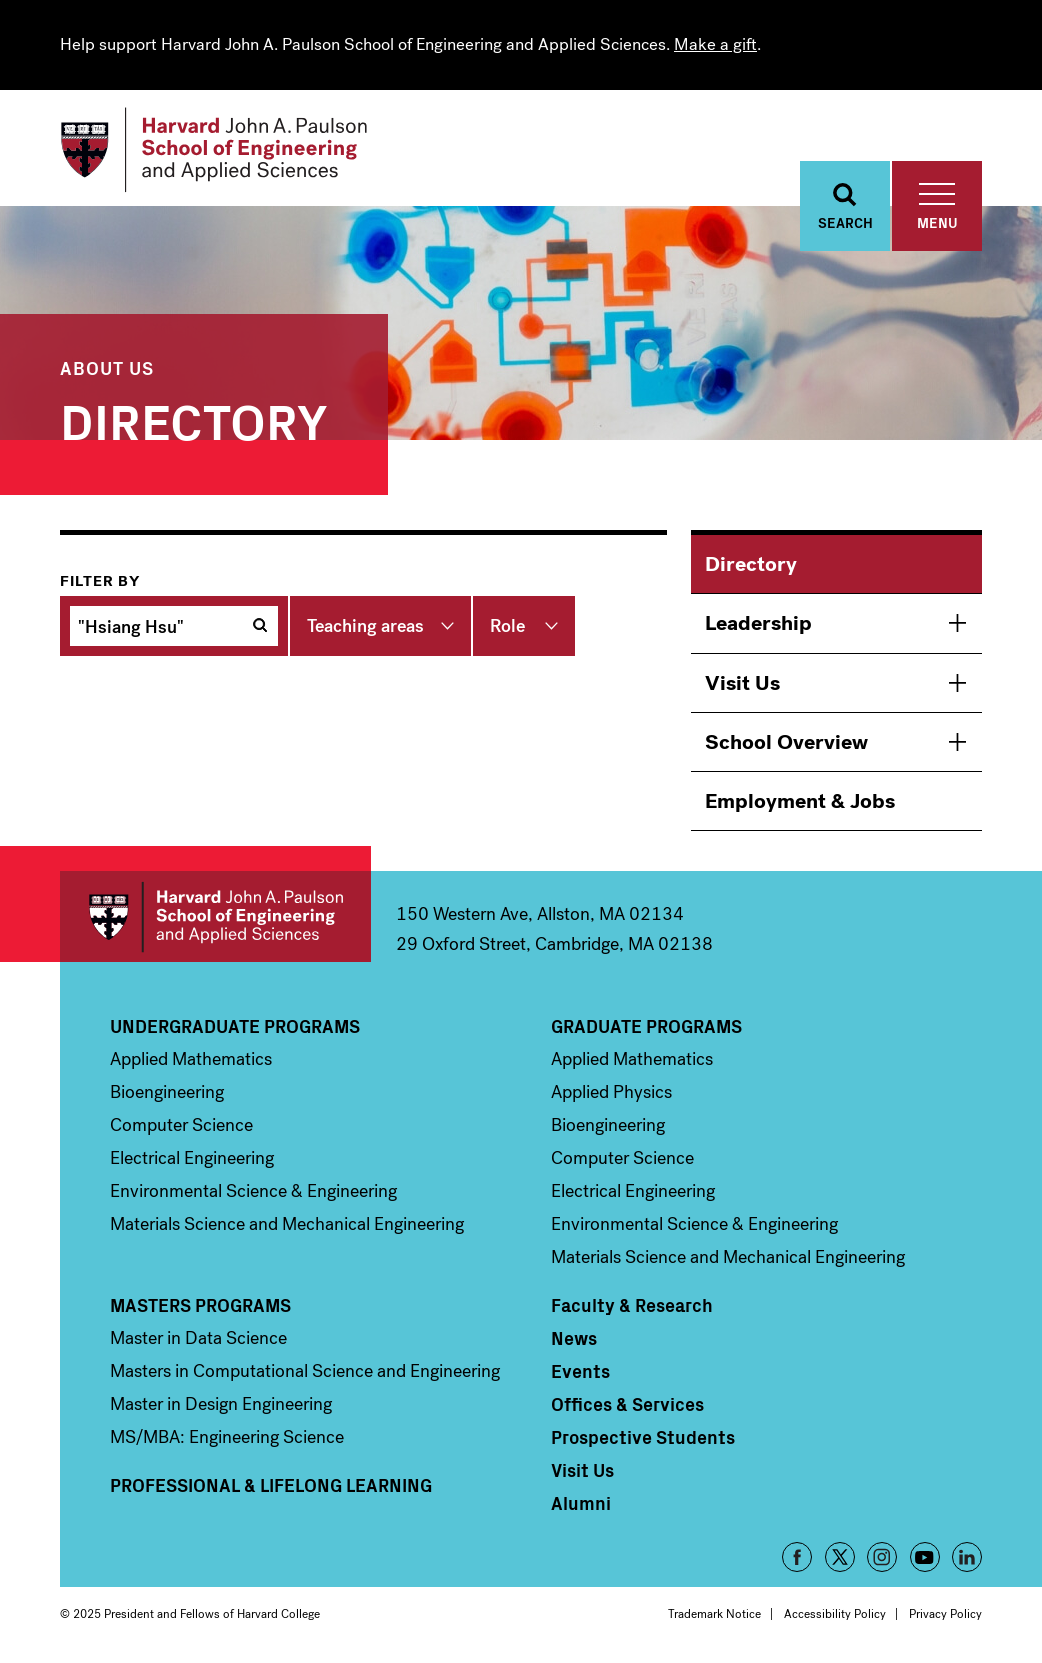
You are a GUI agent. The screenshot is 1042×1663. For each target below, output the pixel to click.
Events (580, 1371)
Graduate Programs (646, 1026)
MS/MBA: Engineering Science (227, 1437)
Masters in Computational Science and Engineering (305, 1371)
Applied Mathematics (191, 1059)
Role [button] (507, 626)
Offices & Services (627, 1404)
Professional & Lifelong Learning (271, 1485)
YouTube (925, 1557)
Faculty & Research (632, 1305)
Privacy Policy (945, 1614)
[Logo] (213, 150)
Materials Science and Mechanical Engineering (287, 1224)
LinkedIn (967, 1557)
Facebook (797, 1557)
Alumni (581, 1503)
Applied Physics (611, 1092)
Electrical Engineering (192, 1158)
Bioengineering (167, 1092)
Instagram (882, 1557)
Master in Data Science (198, 1338)
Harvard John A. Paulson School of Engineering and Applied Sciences (215, 916)
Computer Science (181, 1125)
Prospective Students (643, 1437)
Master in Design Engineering (221, 1404)
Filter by (100, 581)
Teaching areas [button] (365, 626)
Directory (751, 564)
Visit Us (742, 683)
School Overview (786, 742)
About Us (107, 367)
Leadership (758, 623)
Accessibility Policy (835, 1614)
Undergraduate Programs (235, 1026)
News (574, 1338)
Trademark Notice (714, 1614)
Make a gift (715, 44)
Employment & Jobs (800, 801)
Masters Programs (200, 1305)
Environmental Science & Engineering (253, 1191)
